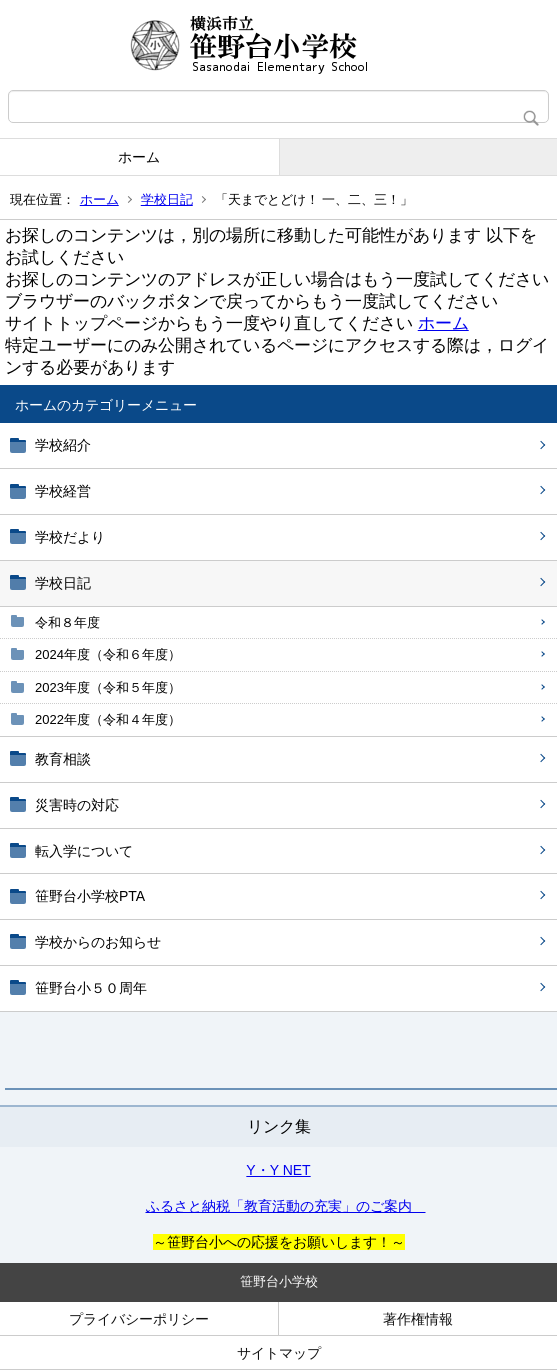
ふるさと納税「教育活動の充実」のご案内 (286, 1206)
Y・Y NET (278, 1170)
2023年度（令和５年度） (108, 687)
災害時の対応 (77, 805)
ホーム (139, 157)
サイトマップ (279, 1353)
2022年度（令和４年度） (108, 719)
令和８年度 (67, 622)
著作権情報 (418, 1319)
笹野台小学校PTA (90, 896)
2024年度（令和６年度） (108, 654)
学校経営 (63, 491)
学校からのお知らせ (98, 942)
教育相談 (63, 759)
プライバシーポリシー (139, 1319)
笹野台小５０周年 (91, 988)
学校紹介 (63, 445)
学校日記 (167, 199)
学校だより (70, 537)
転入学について (84, 851)
